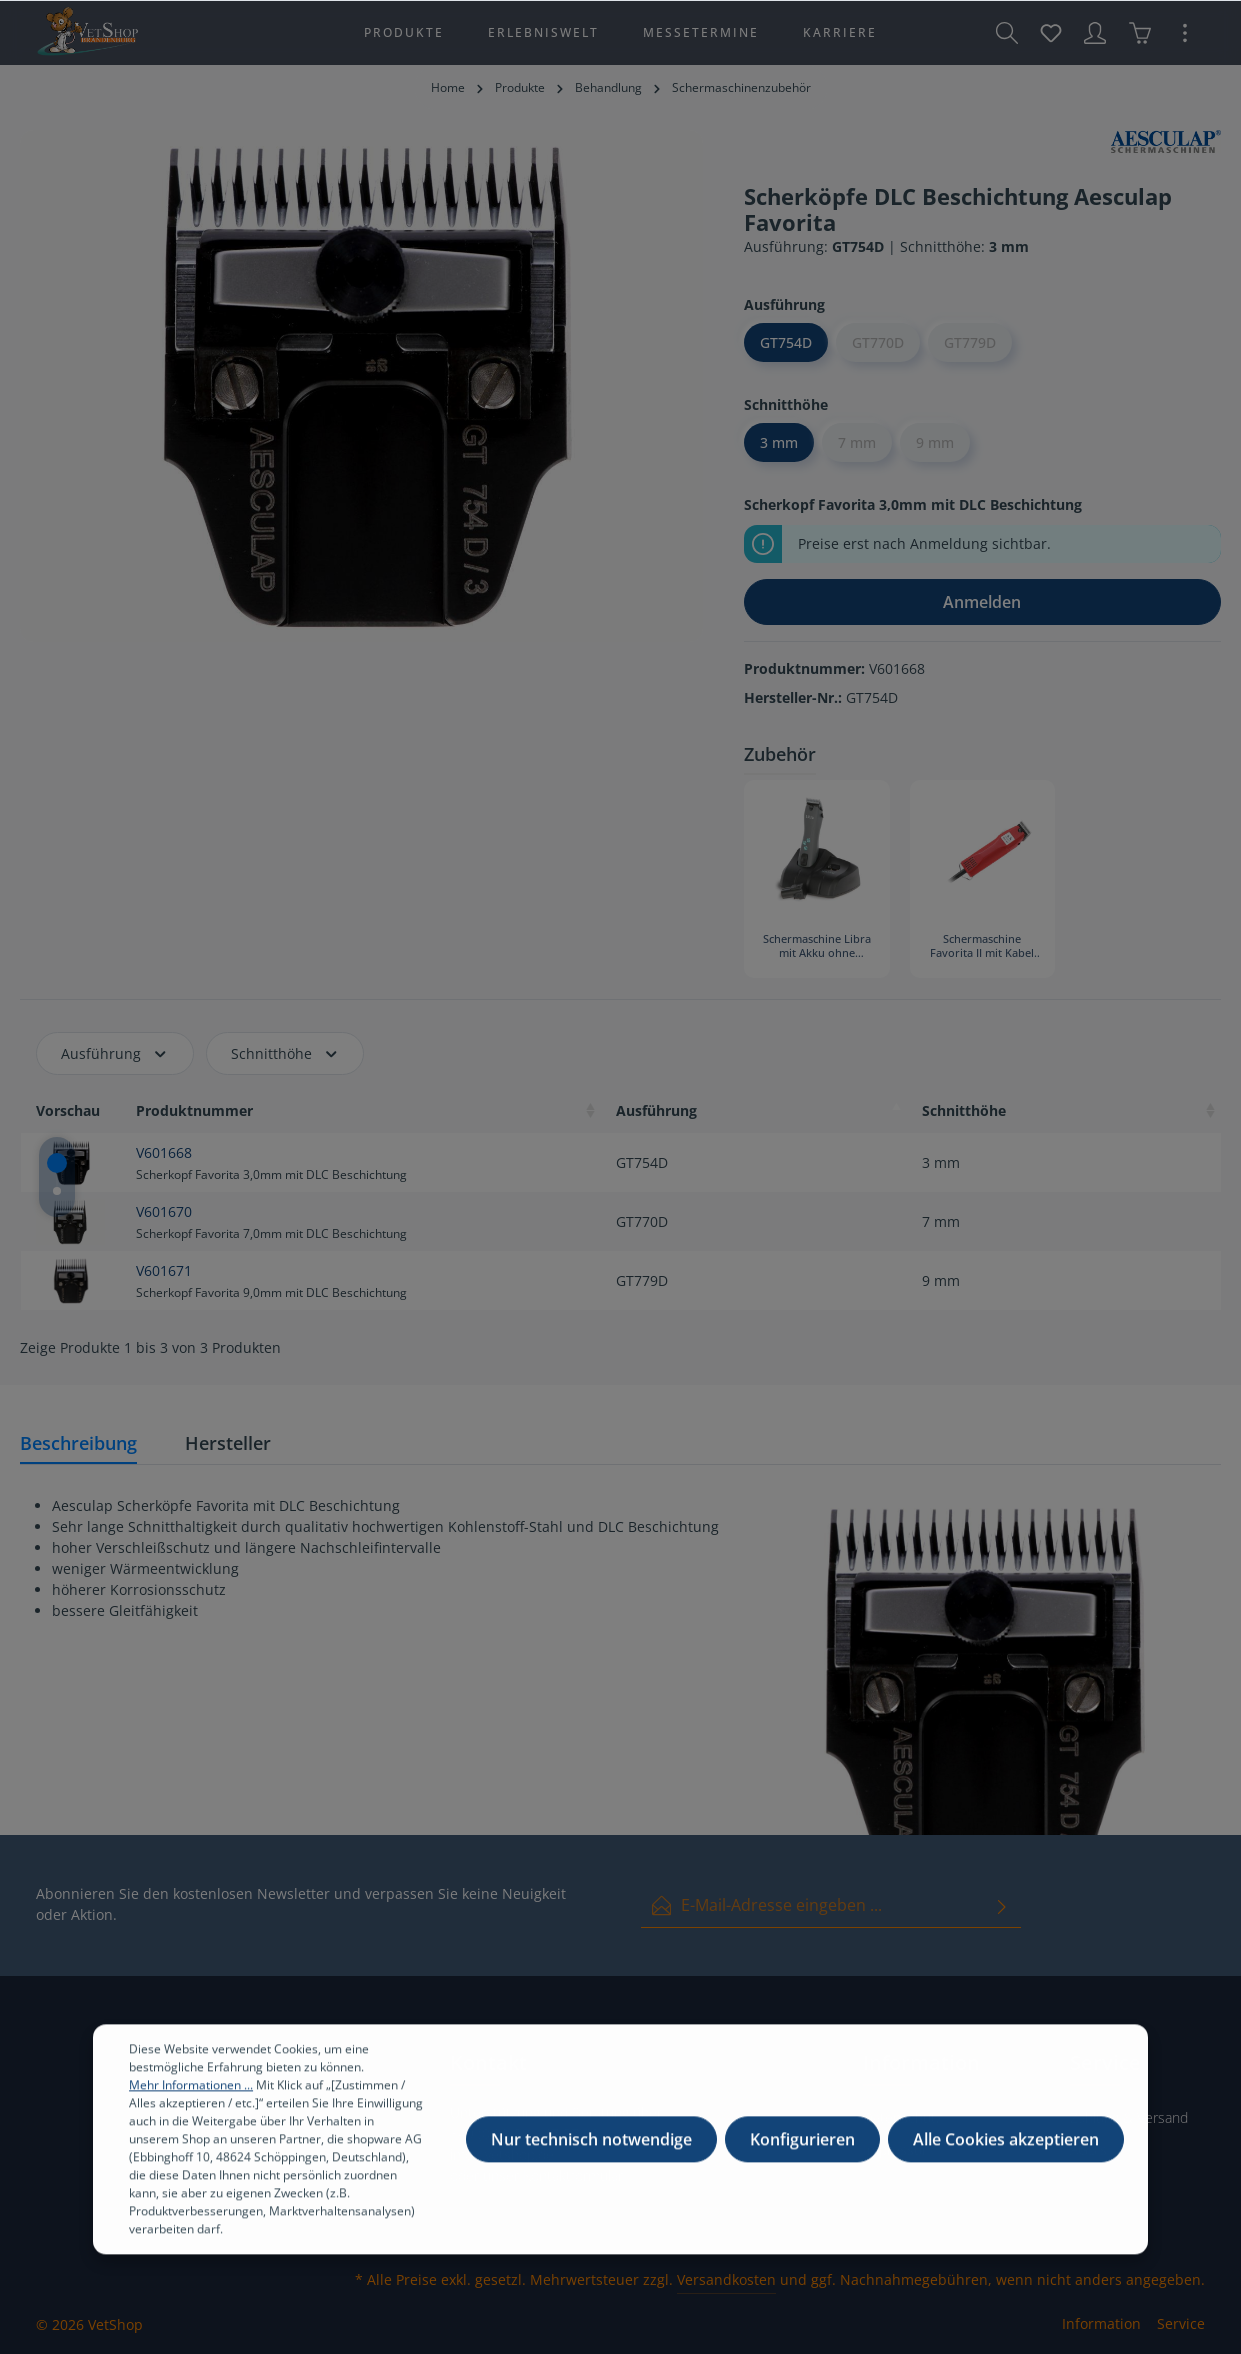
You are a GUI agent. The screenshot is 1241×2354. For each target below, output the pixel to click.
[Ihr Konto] (1095, 33)
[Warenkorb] (1140, 33)
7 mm (857, 442)
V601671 (164, 1270)
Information (1101, 2323)
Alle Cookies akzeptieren (1006, 2153)
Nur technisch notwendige (591, 2153)
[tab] (78, 1444)
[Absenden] (1002, 1905)
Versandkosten (726, 2279)
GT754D (786, 342)
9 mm (935, 442)
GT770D (878, 342)
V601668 (164, 1152)
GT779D (970, 342)
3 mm (779, 442)
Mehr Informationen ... (191, 2098)
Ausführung (115, 1053)
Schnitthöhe (285, 1053)
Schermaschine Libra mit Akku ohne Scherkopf (817, 947)
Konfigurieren (802, 2153)
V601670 (164, 1211)
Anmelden (982, 602)
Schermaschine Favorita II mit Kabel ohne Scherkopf (982, 947)
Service (1181, 2323)
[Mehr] (1185, 33)
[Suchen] (1007, 33)
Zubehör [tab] (780, 754)
